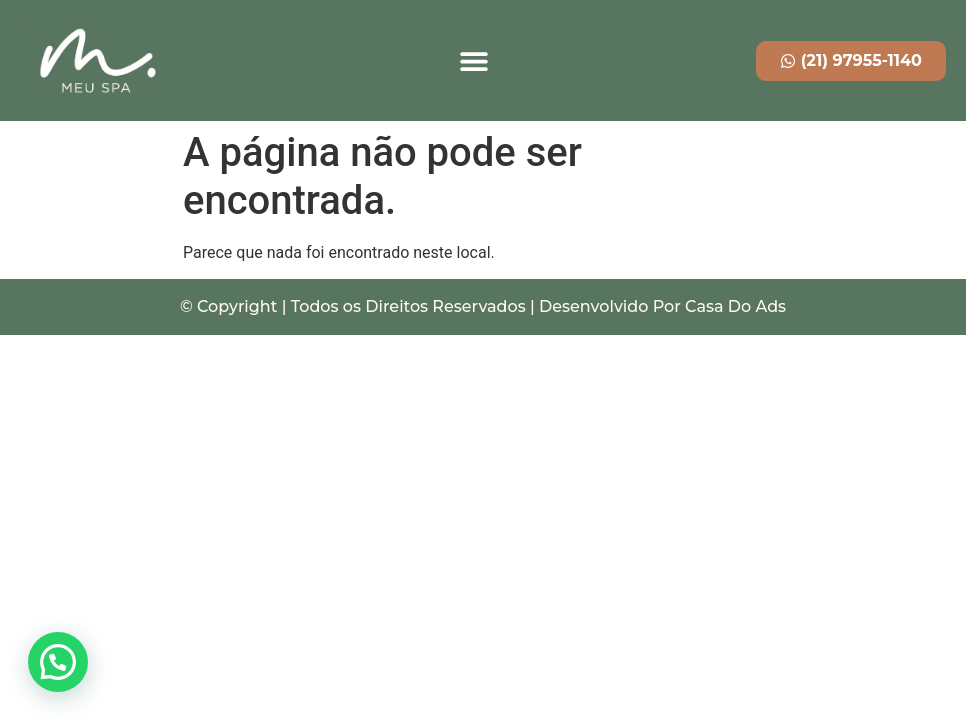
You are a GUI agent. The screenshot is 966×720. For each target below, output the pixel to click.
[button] (473, 60)
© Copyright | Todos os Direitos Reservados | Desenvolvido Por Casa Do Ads (483, 306)
